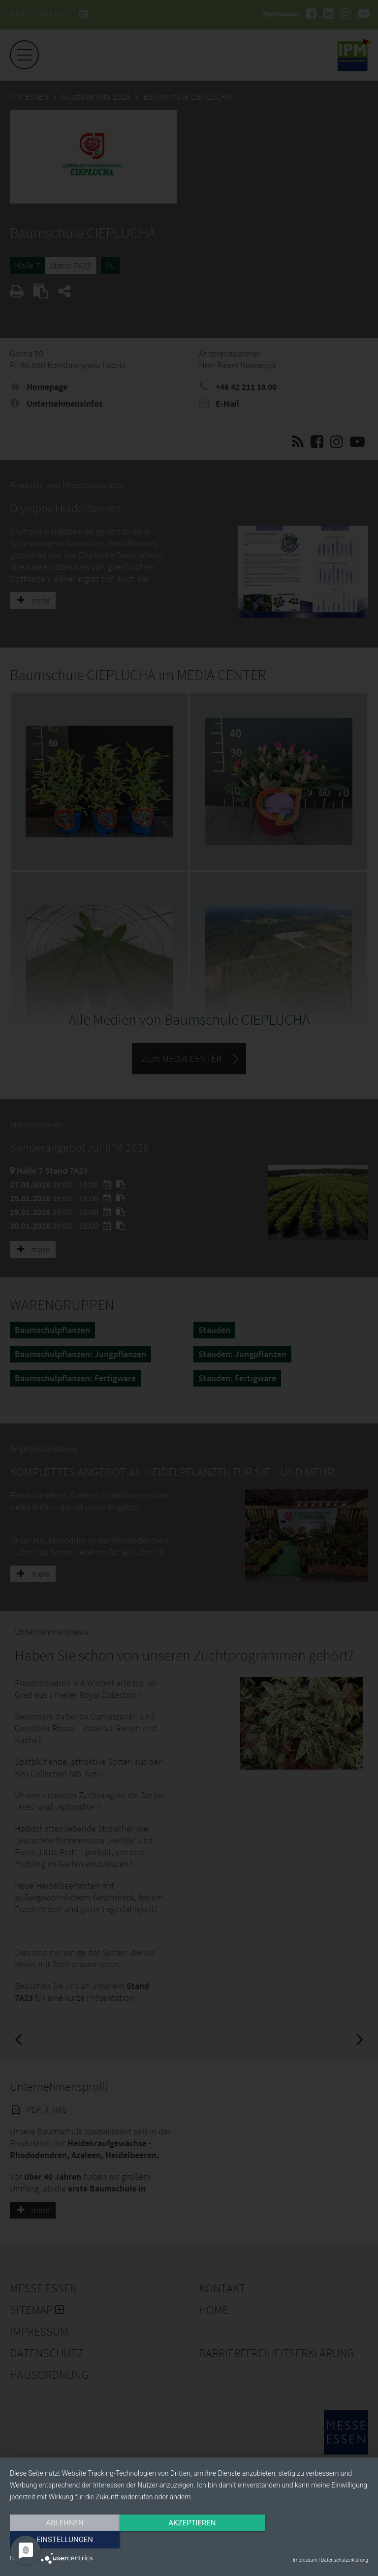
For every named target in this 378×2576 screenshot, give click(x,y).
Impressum (305, 2560)
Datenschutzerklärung (344, 2560)
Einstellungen (314, 2540)
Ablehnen (63, 2540)
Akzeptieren (189, 2540)
